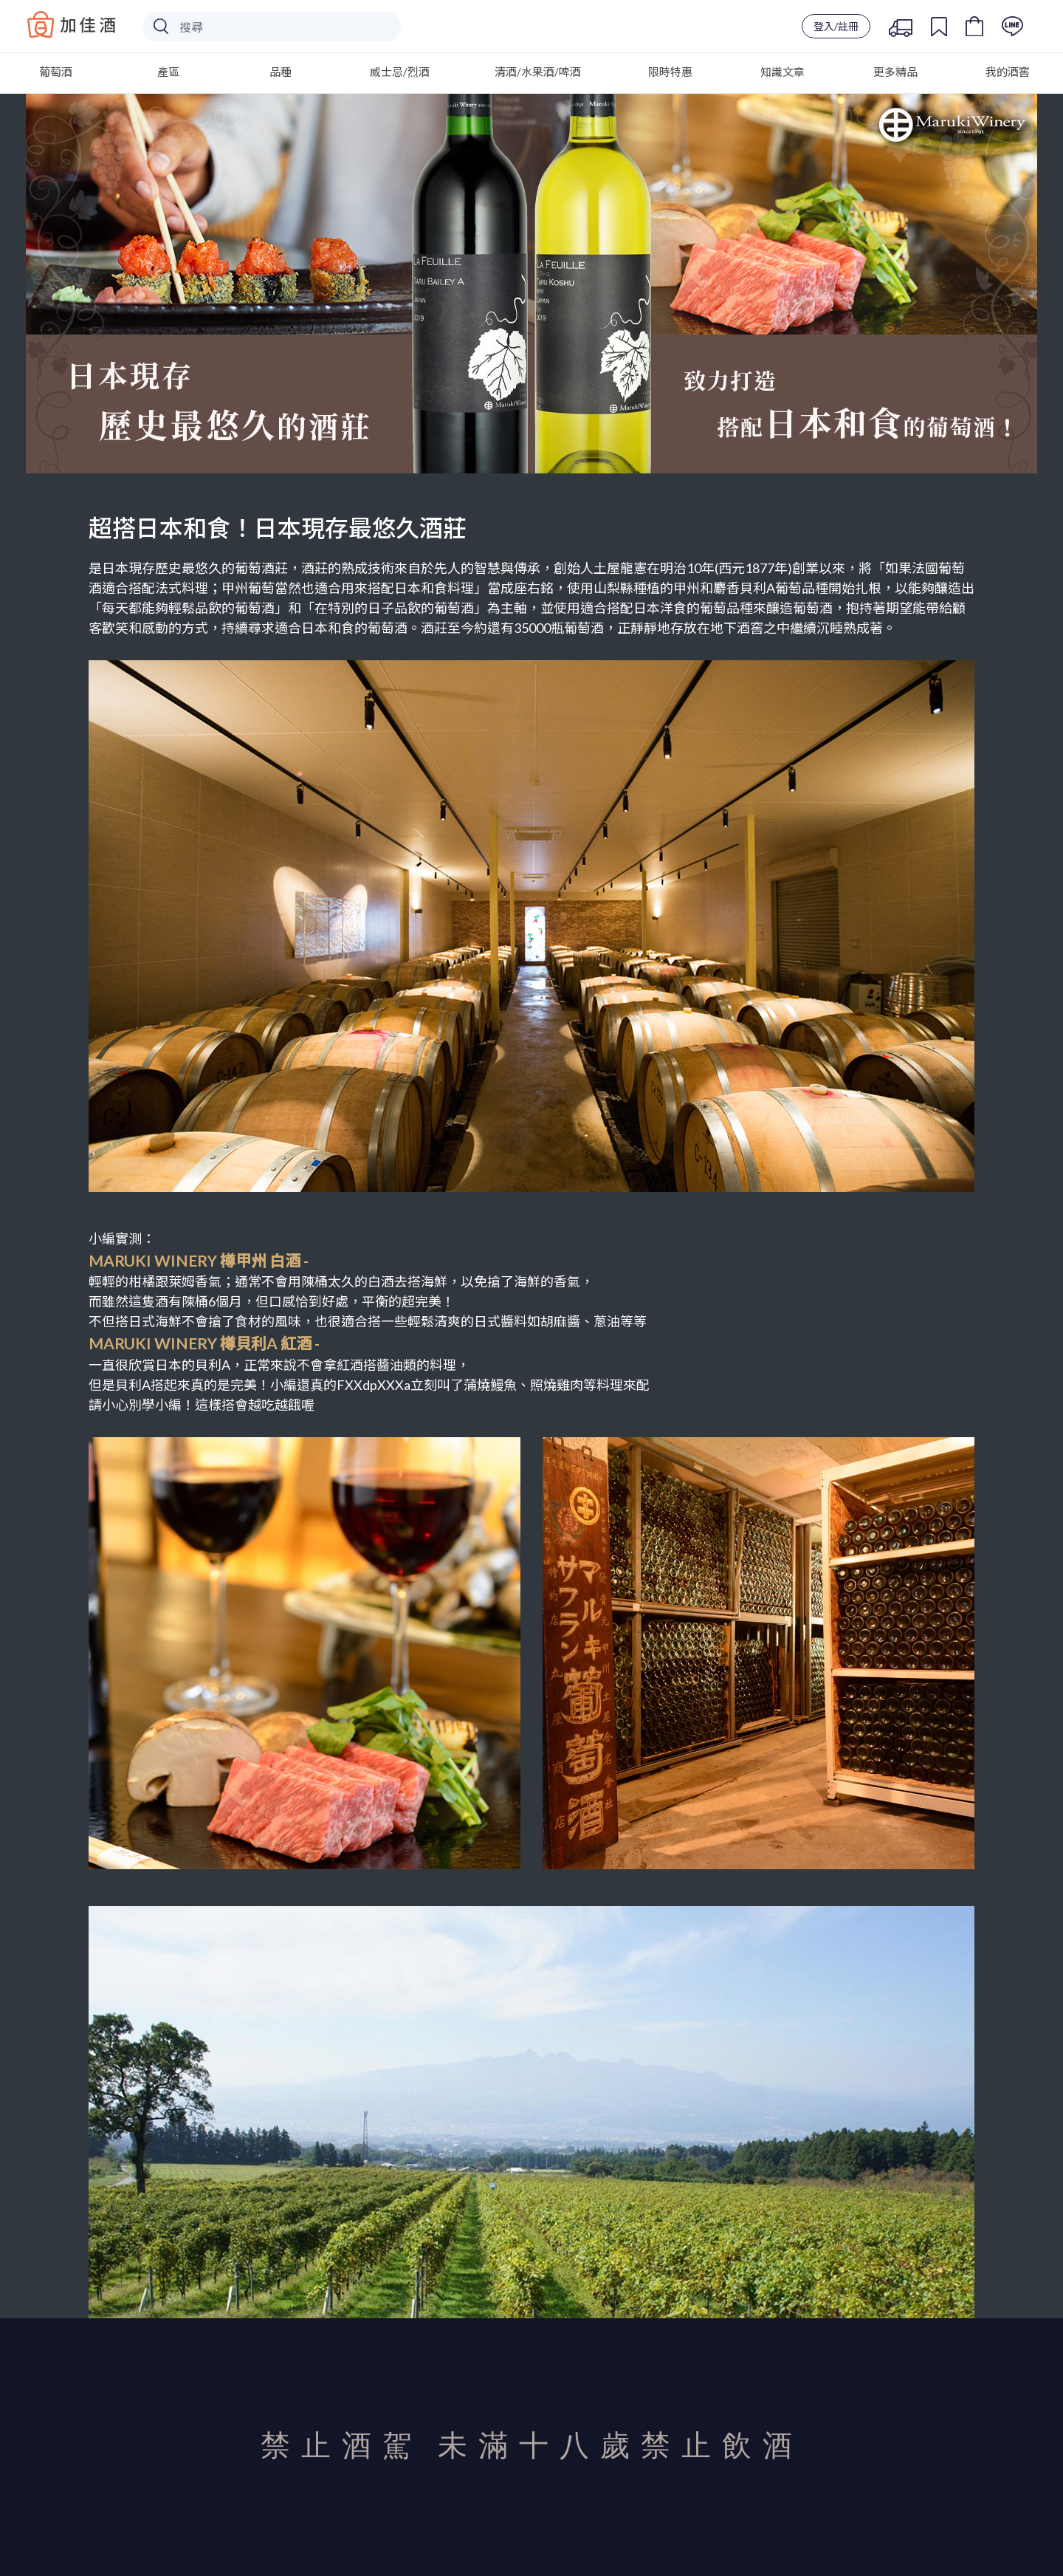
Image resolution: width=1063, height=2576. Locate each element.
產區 (168, 71)
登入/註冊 (836, 26)
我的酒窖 (1007, 71)
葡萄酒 (55, 71)
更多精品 (895, 71)
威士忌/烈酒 (400, 71)
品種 (280, 71)
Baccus (71, 24)
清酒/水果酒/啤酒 (538, 71)
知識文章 (782, 71)
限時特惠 (670, 71)
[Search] (271, 26)
